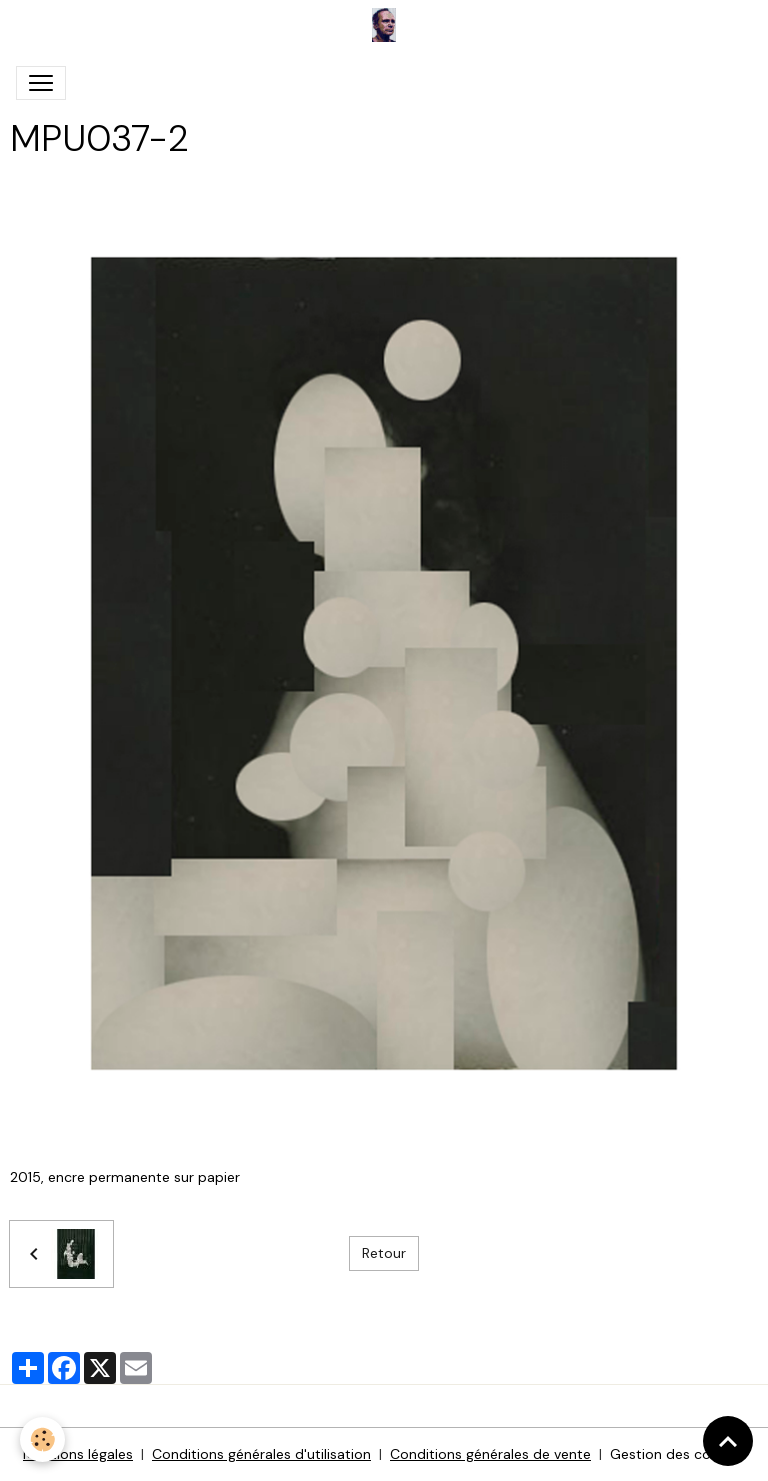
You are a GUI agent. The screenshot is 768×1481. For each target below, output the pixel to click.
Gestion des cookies (677, 1454)
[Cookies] (42, 1439)
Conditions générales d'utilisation (261, 1454)
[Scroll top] (728, 1441)
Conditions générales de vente (490, 1454)
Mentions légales (78, 1454)
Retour (384, 1253)
